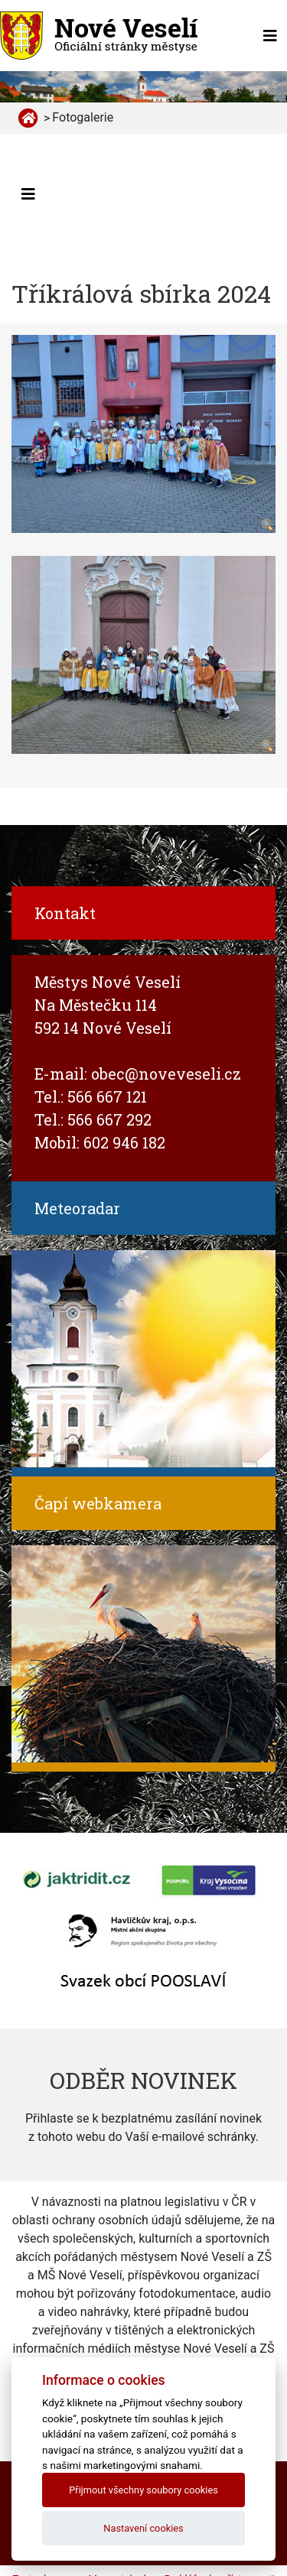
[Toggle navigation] (270, 35)
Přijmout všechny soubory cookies (143, 2490)
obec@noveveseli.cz (166, 1073)
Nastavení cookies (143, 2528)
